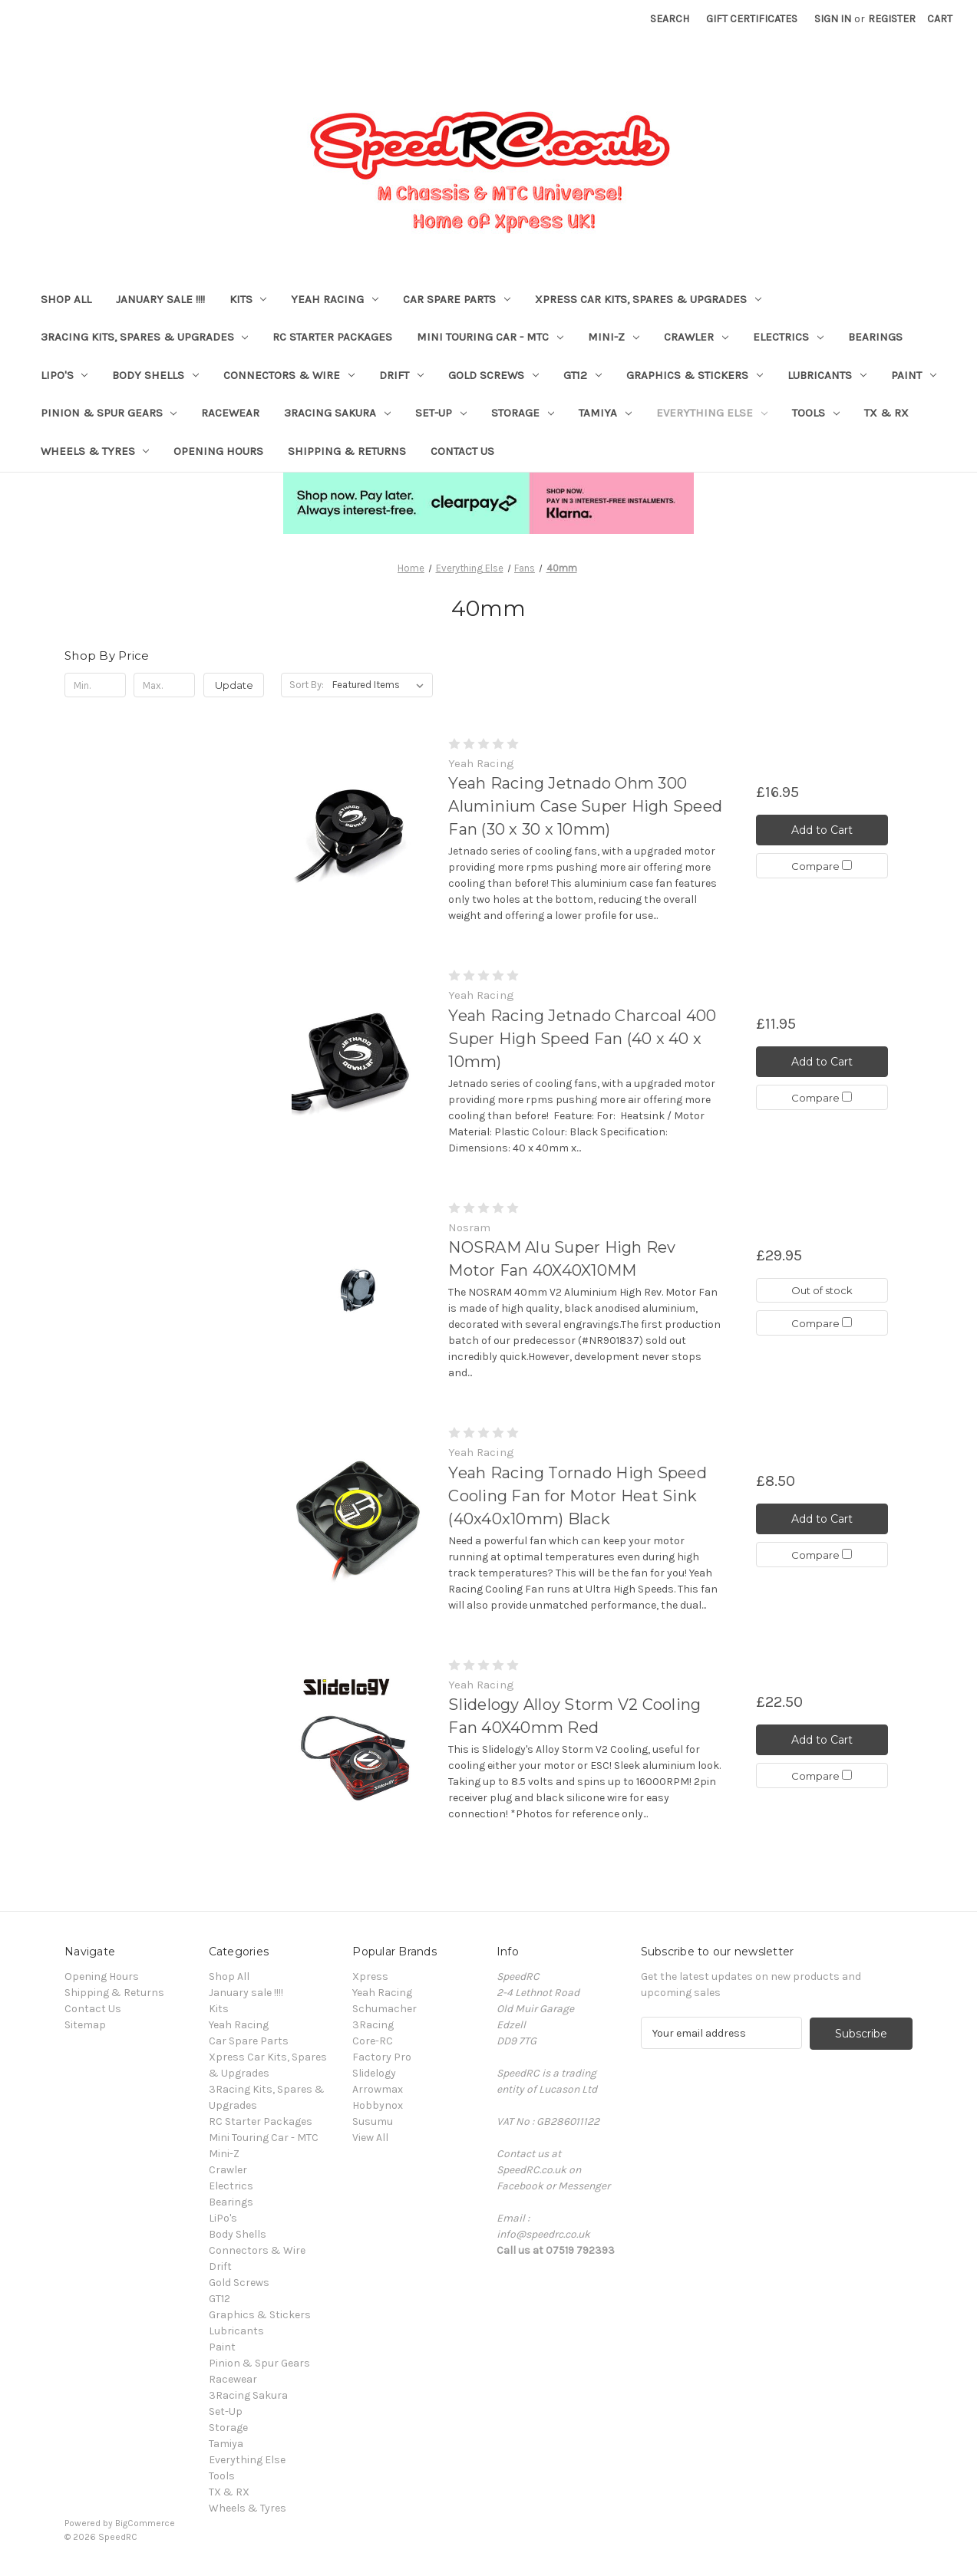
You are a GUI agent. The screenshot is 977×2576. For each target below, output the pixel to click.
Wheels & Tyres (95, 451)
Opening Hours (218, 451)
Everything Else (711, 413)
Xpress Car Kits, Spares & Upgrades (648, 299)
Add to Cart (822, 829)
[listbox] (381, 685)
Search (669, 18)
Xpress (370, 1976)
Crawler (696, 337)
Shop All (66, 299)
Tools (816, 413)
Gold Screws (493, 375)
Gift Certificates (751, 18)
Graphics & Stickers (694, 375)
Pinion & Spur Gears (109, 413)
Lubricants (826, 375)
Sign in (832, 18)
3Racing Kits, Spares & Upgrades (145, 337)
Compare (821, 866)
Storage (522, 413)
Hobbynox (377, 2105)
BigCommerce (145, 2523)
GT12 (582, 375)
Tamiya (605, 413)
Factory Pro (381, 2057)
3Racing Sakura (337, 413)
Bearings (875, 337)
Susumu (372, 2121)
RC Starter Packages (332, 337)
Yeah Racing (334, 299)
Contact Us (462, 451)
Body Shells (155, 375)
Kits (248, 299)
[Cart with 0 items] (940, 19)
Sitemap (85, 2024)
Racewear (230, 413)
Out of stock (822, 1290)
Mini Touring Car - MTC (490, 337)
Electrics (788, 337)
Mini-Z (613, 337)
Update (234, 685)
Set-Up (441, 413)
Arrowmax (377, 2089)
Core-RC (372, 2040)
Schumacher (384, 2008)
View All (370, 2137)
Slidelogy (374, 2073)
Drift (401, 375)
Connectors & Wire (289, 375)
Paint (913, 375)
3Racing (373, 2024)
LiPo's (64, 375)
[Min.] (95, 685)
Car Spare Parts (456, 299)
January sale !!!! (160, 299)
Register (892, 18)
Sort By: (306, 684)
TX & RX (886, 413)
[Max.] (164, 685)
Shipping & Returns (347, 451)
